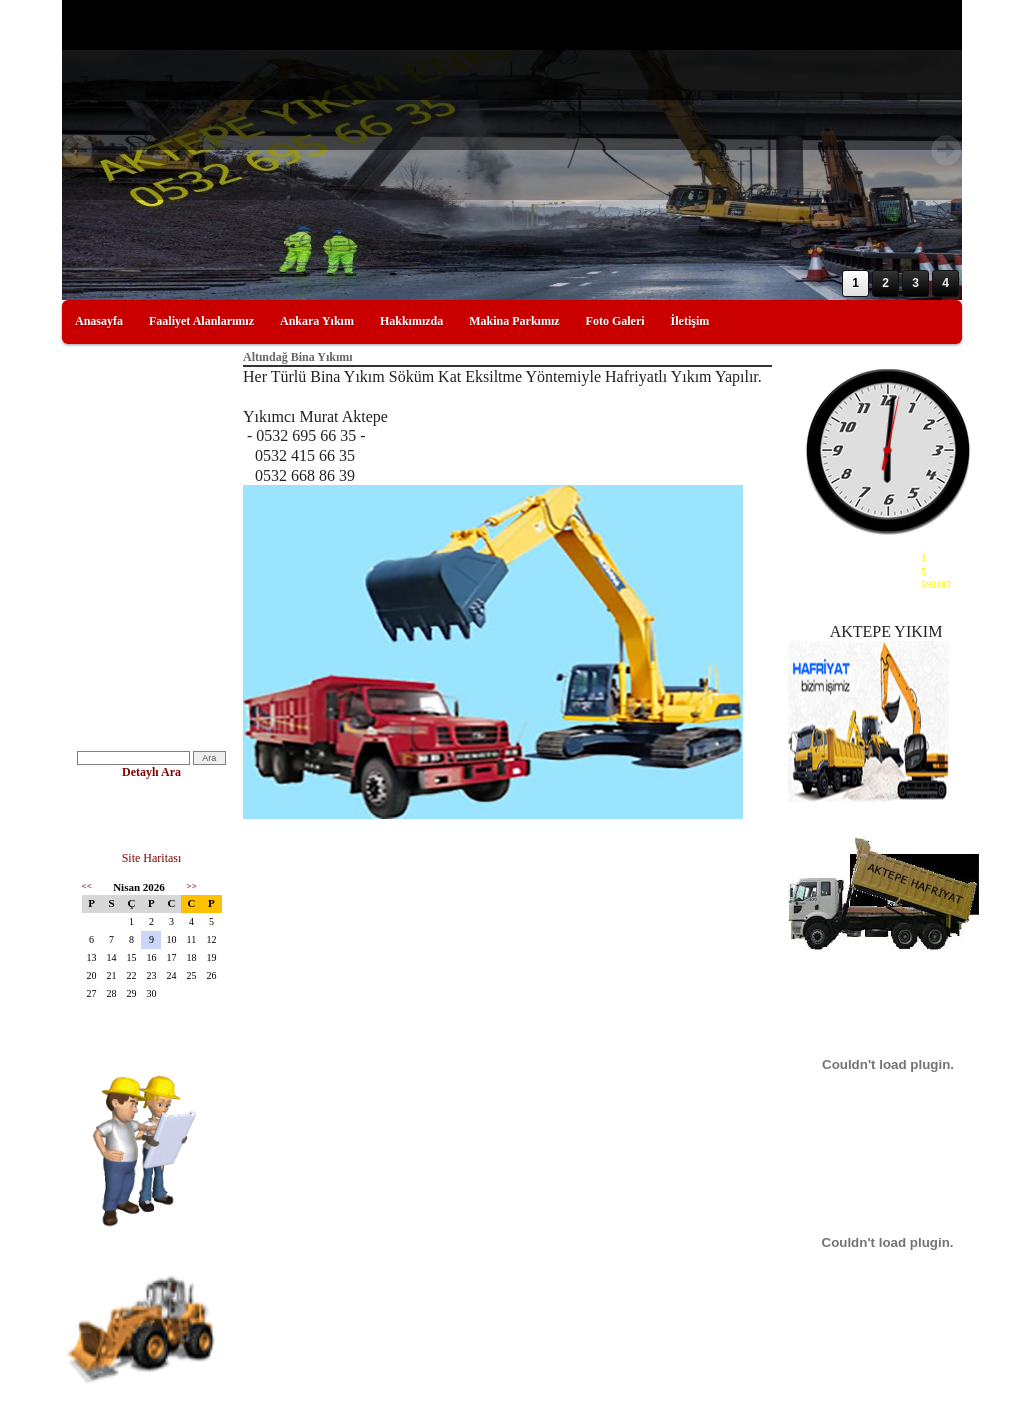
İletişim (690, 321)
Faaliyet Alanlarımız (201, 321)
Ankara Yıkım (317, 321)
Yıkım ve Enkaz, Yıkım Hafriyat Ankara (150, 396)
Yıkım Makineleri (119, 521)
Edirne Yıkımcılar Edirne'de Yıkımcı (142, 647)
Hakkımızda (411, 321)
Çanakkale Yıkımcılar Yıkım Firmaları (142, 689)
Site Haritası (152, 858)
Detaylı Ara (151, 772)
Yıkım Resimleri (116, 496)
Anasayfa (99, 321)
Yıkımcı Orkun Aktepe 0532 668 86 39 (150, 815)
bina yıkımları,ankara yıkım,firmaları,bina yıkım (138, 606)
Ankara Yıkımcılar (121, 722)
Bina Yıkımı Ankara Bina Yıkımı (151, 573)
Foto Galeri (615, 321)
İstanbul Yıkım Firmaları (135, 547)
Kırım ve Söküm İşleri (128, 429)
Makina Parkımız (514, 321)
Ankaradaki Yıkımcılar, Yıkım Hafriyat (146, 463)
